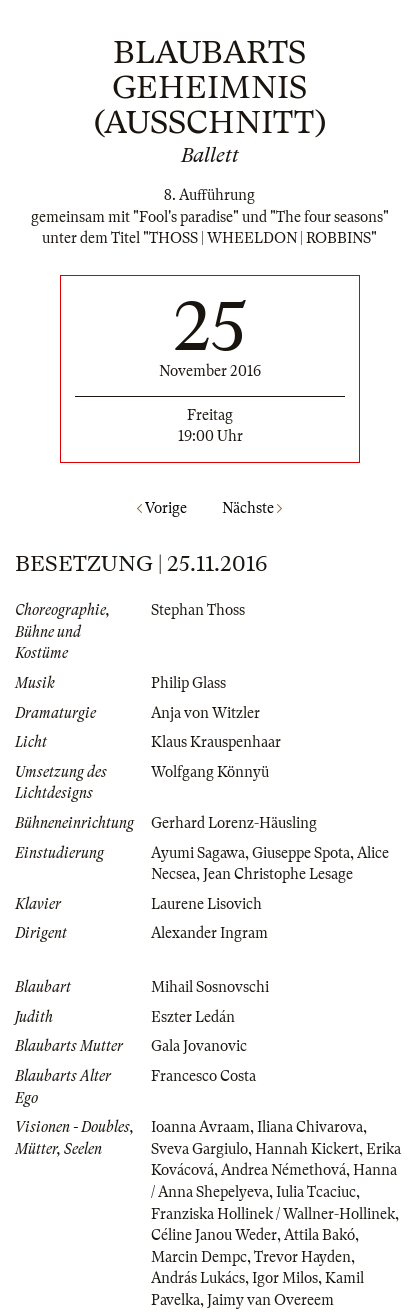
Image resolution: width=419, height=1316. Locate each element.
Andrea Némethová (283, 1170)
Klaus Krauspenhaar (216, 742)
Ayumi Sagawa (198, 853)
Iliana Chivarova (310, 1127)
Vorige (162, 508)
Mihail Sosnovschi (210, 987)
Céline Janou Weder (214, 1235)
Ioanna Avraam (200, 1127)
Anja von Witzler (205, 713)
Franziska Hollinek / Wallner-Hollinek (273, 1214)
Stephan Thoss (198, 610)
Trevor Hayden (302, 1257)
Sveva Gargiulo (199, 1149)
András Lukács (198, 1278)
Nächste (252, 508)
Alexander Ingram (209, 933)
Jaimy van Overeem (270, 1300)
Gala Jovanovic (199, 1046)
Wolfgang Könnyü (210, 772)
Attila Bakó (319, 1235)
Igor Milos (285, 1278)
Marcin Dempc (199, 1257)
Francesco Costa (203, 1076)
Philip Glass (188, 683)
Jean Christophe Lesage (278, 874)
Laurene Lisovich (206, 904)
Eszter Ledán (193, 1017)
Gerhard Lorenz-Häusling (234, 823)
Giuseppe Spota (301, 853)
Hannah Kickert (307, 1149)
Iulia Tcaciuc (316, 1192)
